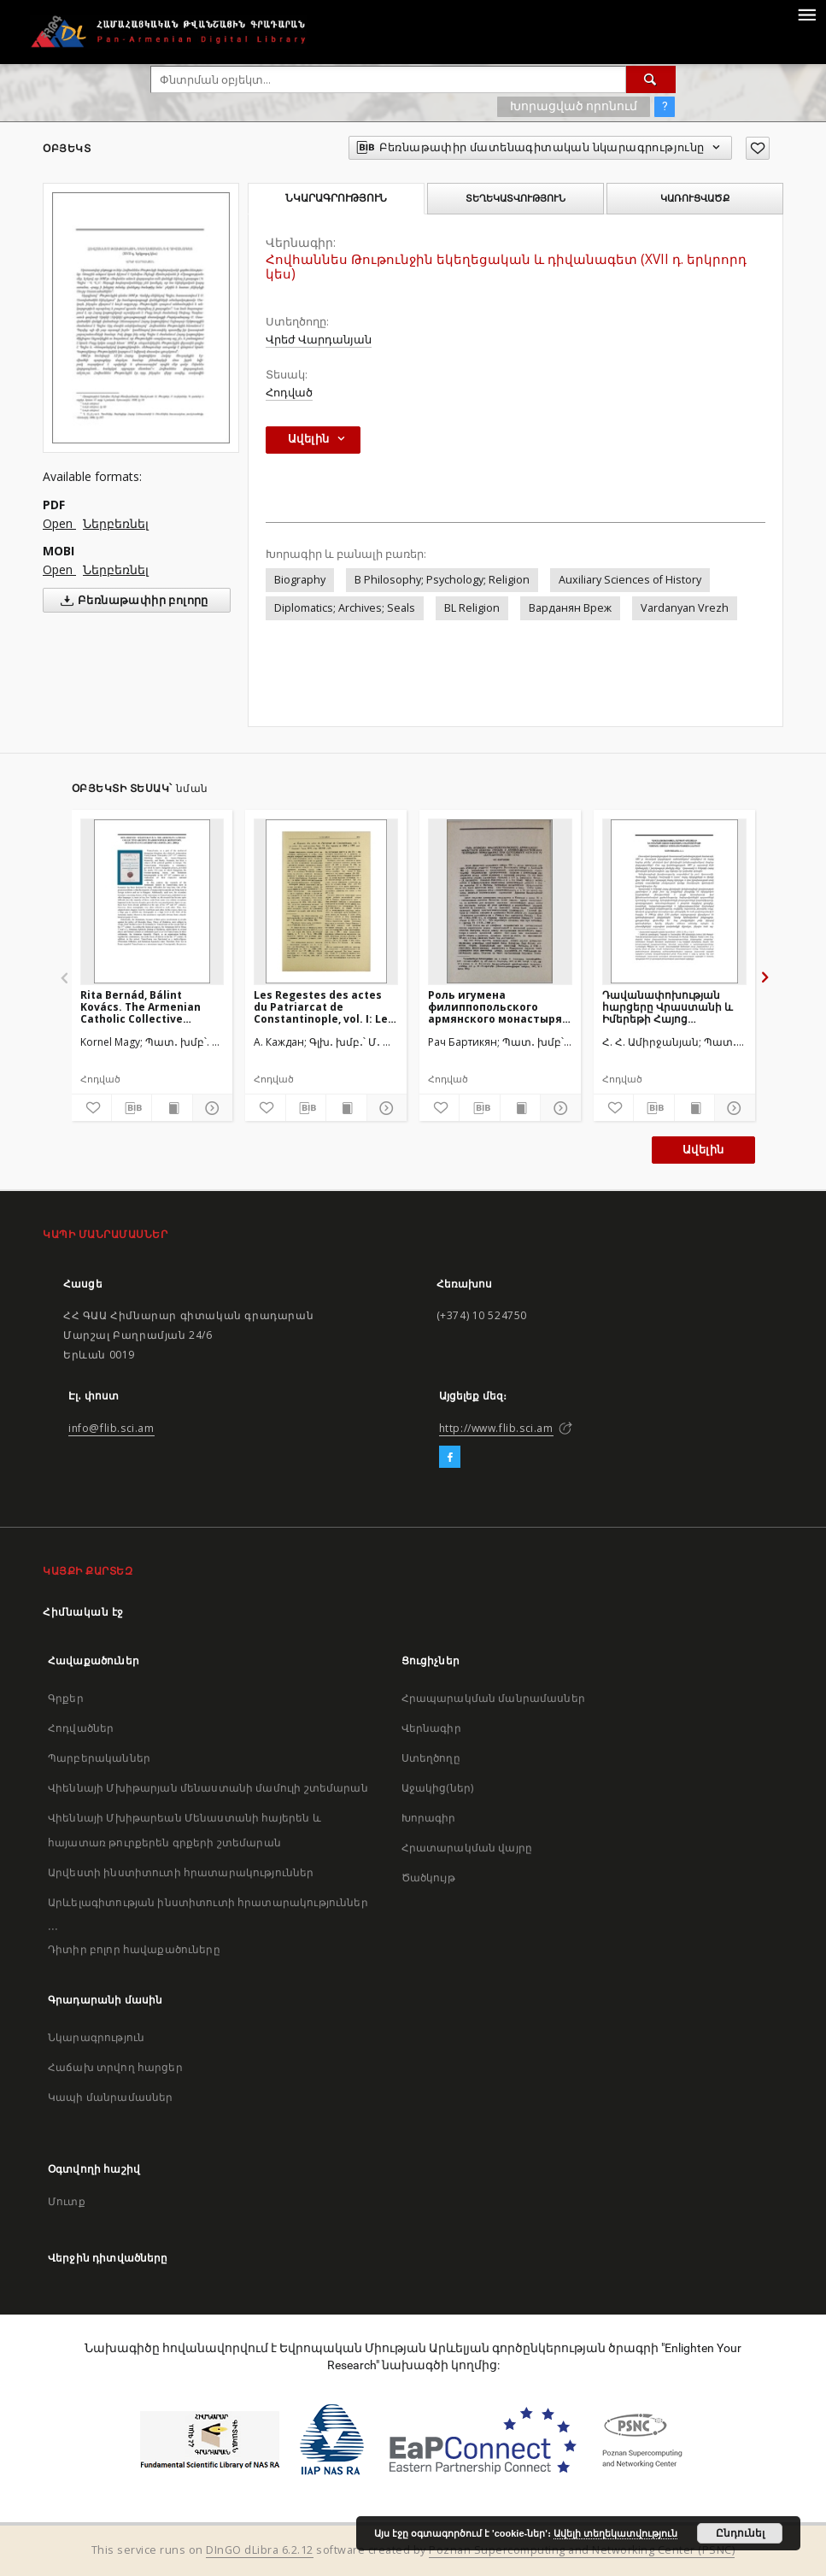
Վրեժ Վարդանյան (319, 339)
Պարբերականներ (99, 1758)
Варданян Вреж (570, 608)
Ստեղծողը (430, 1758)
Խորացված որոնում (573, 106)
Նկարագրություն (96, 2037)
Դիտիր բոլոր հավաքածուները (134, 1949)
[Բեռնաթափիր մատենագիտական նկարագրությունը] (131, 1108)
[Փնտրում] (651, 79)
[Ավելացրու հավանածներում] (758, 148)
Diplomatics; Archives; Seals (344, 608)
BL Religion (472, 608)
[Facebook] (449, 1457)
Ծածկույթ (428, 1877)
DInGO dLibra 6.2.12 (259, 2550)
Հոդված (289, 392)
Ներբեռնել (116, 523)
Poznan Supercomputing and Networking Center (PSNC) (582, 2550)
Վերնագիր (431, 1728)
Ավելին (702, 1149)
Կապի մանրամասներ (110, 2097)
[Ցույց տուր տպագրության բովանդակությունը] (171, 1108)
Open (59, 523)
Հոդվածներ (81, 1728)
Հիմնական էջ (83, 1612)
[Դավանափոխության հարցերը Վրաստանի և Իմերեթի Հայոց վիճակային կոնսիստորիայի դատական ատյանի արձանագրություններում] (674, 901)
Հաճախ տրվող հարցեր (115, 2067)
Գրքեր (66, 1698)
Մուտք (66, 2201)
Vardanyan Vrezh (685, 608)
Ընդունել (740, 2533)
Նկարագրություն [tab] (336, 198)
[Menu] (806, 13)
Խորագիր (428, 1817)
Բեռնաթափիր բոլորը (131, 600)
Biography (299, 579)
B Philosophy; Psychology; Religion (442, 579)
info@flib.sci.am (111, 1428)
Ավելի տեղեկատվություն (615, 2533)
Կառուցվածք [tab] (694, 198)
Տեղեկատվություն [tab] (515, 198)
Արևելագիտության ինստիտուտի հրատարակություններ (208, 1902)
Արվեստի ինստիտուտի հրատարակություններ (181, 1872)
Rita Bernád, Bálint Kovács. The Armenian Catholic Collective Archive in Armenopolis (143, 1007)
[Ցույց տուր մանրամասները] (210, 1108)
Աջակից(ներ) (437, 1788)
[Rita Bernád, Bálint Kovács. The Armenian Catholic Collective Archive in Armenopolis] (152, 901)
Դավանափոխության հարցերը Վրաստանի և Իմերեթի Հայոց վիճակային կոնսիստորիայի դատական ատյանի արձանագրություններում (673, 1007)
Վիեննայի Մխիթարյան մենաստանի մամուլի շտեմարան (208, 1788)
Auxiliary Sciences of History (630, 579)
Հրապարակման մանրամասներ (493, 1698)
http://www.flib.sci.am (496, 1428)
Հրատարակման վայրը (467, 1847)
